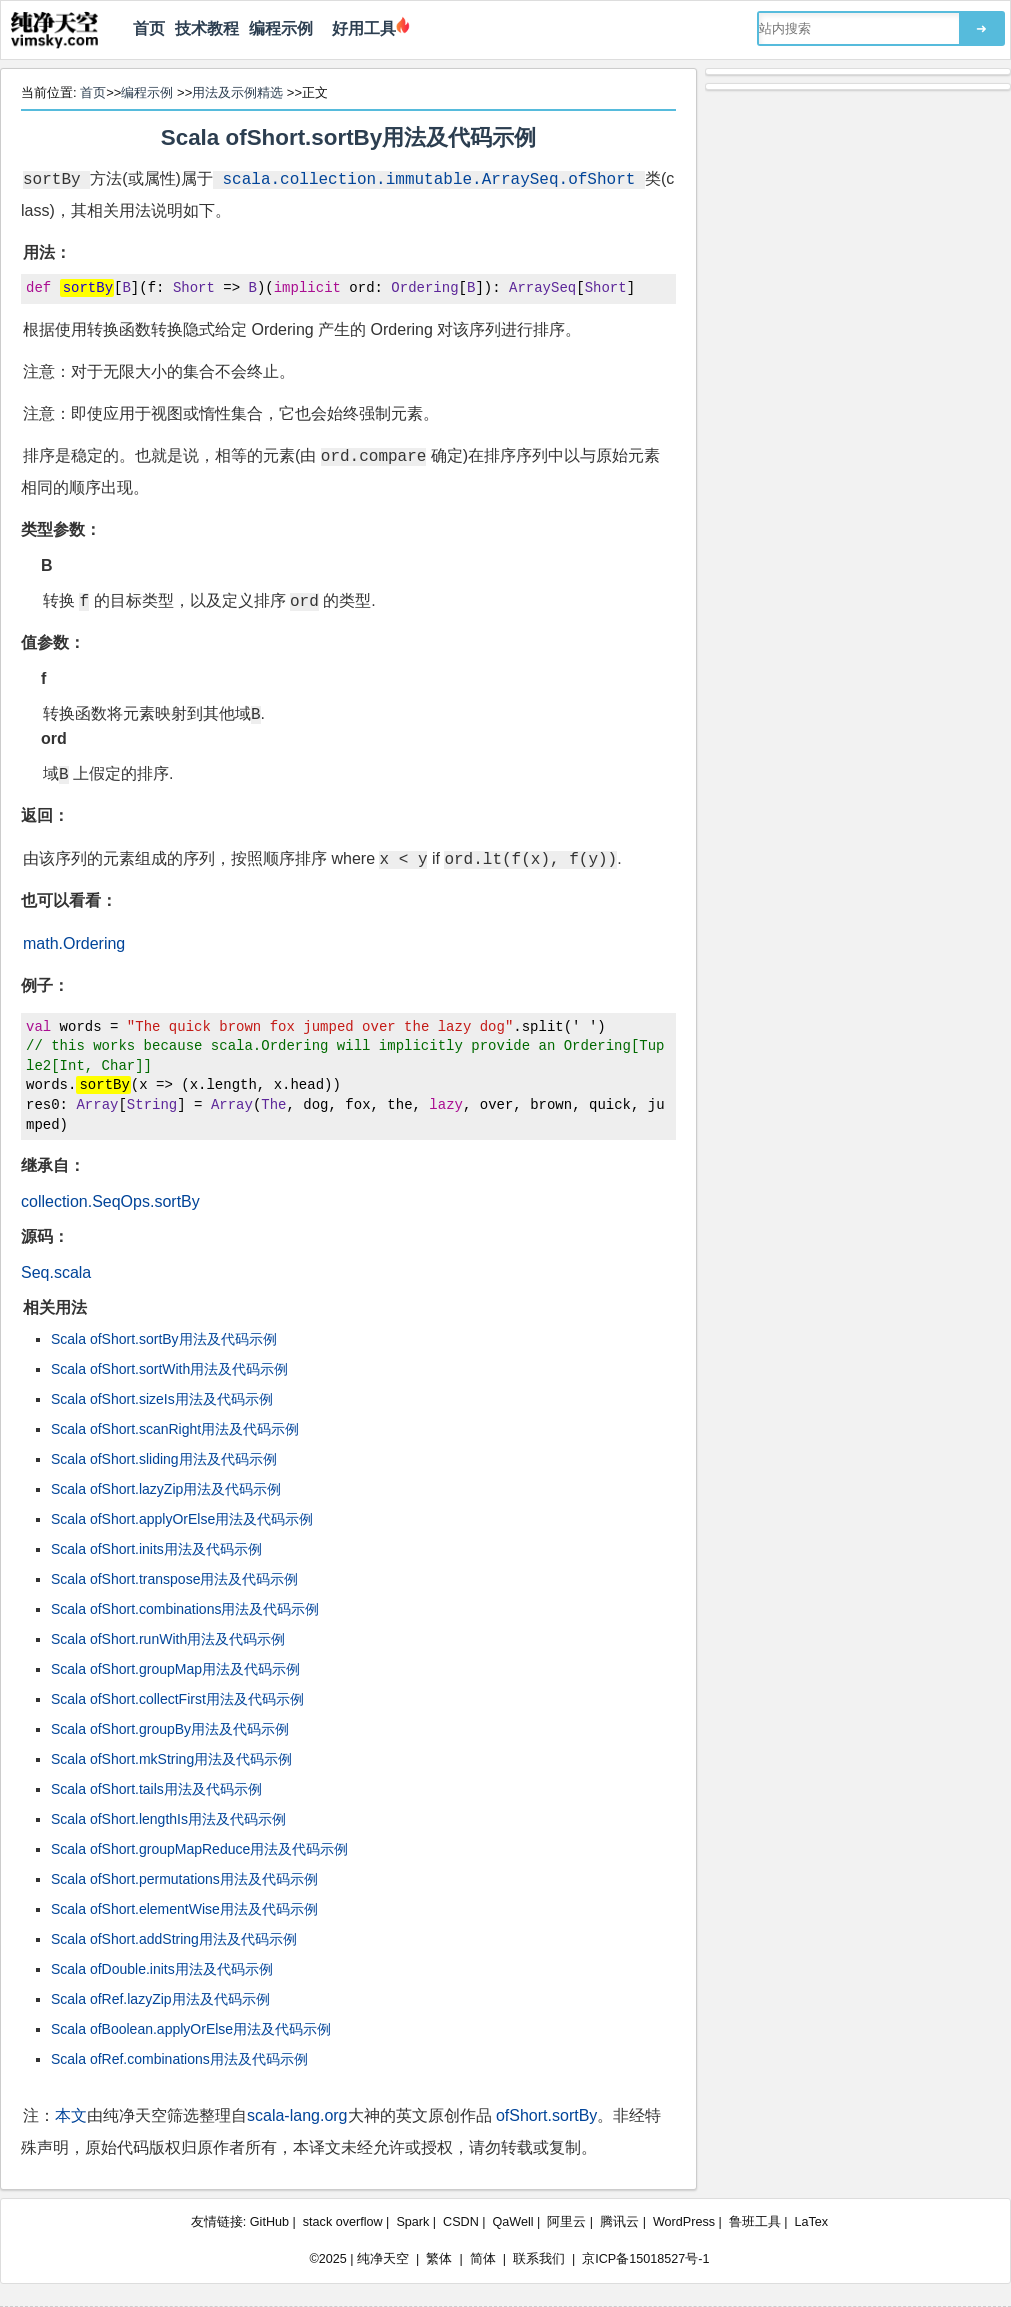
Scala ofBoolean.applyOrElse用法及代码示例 (191, 2029)
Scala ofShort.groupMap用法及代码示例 (175, 1669)
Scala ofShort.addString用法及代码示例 (174, 1939)
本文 (71, 2115)
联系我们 (539, 2259)
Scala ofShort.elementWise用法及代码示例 (184, 1909)
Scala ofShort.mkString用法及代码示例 (171, 1759)
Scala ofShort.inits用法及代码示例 (156, 1549)
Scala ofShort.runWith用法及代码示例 (168, 1639)
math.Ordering (74, 943)
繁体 (439, 2259)
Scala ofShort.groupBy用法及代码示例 (170, 1729)
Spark (412, 2222)
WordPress (684, 2222)
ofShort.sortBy (546, 2115)
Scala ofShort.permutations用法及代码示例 (184, 1879)
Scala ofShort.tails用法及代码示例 (156, 1789)
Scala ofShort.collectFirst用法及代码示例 (177, 1699)
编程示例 (281, 28)
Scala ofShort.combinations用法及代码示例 (185, 1609)
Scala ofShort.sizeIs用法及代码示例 (162, 1399)
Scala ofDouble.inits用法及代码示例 (162, 1969)
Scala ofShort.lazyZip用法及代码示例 (166, 1489)
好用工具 (359, 28)
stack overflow (343, 2222)
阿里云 (566, 2222)
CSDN (461, 2222)
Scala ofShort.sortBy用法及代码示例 (348, 137)
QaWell (513, 2222)
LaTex (812, 2222)
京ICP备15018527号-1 (645, 2259)
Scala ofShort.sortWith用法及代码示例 (169, 1369)
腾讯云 (619, 2222)
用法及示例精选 (237, 92)
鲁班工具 (755, 2222)
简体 (483, 2259)
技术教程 (207, 28)
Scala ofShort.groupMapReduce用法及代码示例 (199, 1849)
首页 (149, 28)
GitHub (269, 2222)
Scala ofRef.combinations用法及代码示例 (179, 2059)
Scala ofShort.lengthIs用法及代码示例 (168, 1819)
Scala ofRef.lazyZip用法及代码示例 (160, 1999)
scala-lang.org (297, 2115)
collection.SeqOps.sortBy (110, 1201)
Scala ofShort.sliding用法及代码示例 (164, 1459)
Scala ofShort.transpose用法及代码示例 (174, 1579)
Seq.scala (56, 1272)
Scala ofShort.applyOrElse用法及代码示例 (182, 1519)
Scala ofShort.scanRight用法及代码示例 (175, 1429)
